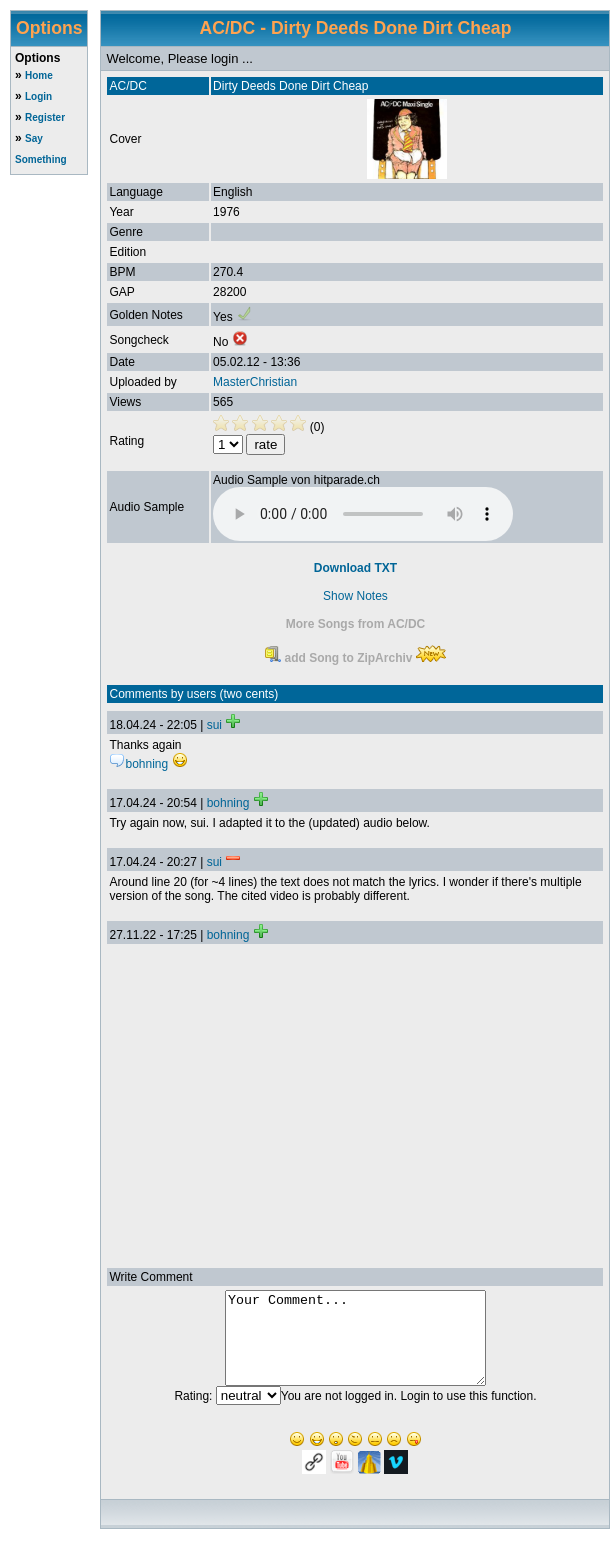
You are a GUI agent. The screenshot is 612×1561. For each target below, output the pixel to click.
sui (214, 725)
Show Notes (355, 596)
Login (38, 96)
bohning (228, 803)
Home (39, 75)
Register (45, 117)
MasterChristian (255, 382)
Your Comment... (355, 1347)
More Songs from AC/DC (356, 624)
